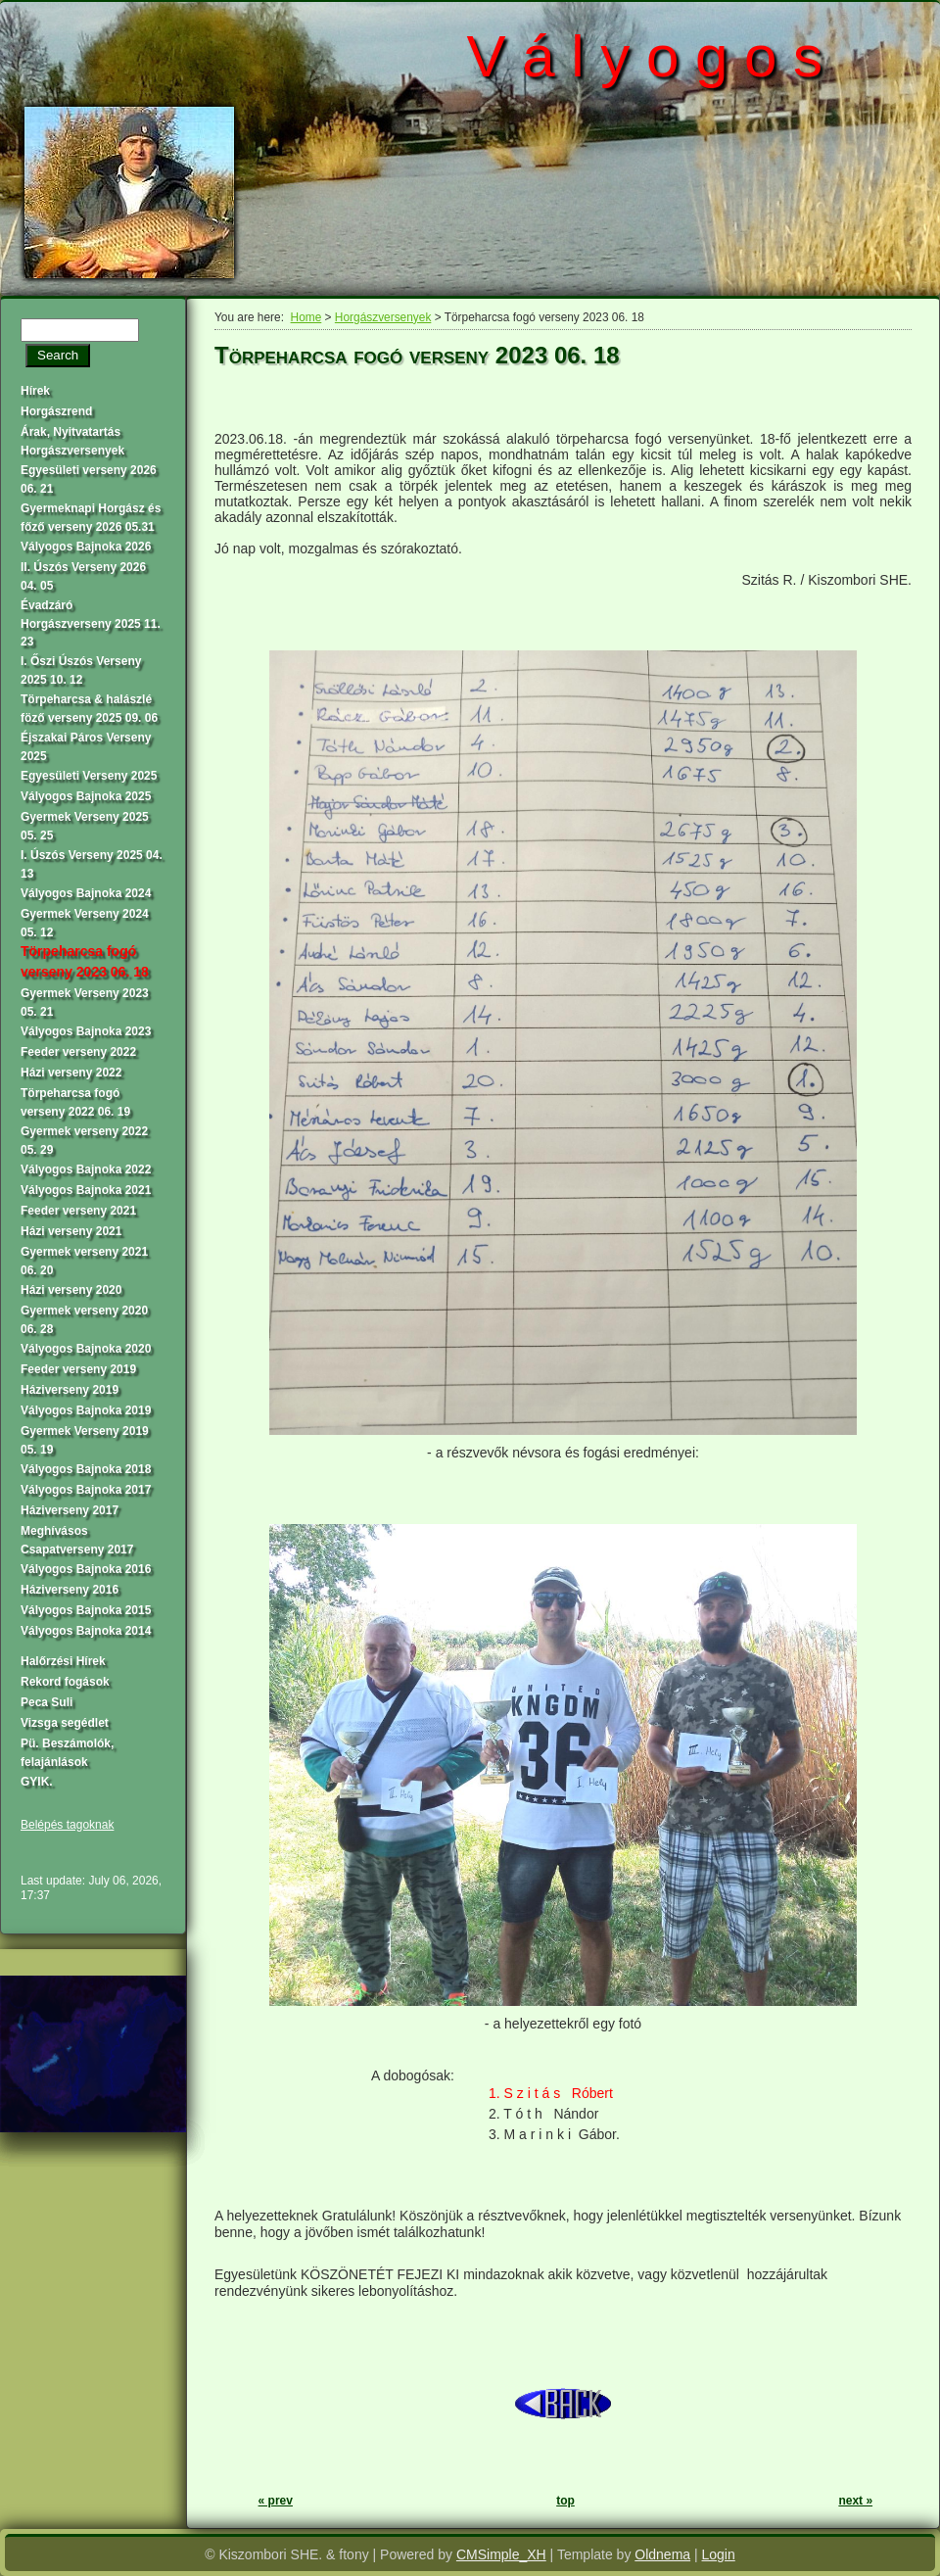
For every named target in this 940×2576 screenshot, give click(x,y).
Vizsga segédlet (65, 1723)
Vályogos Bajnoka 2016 (86, 1569)
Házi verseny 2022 (71, 1072)
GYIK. (37, 1782)
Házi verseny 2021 (71, 1231)
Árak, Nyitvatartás (70, 432)
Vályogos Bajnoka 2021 (86, 1190)
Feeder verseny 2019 (78, 1369)
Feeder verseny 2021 (78, 1210)
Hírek (35, 391)
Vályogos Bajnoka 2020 (86, 1349)
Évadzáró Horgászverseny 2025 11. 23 (91, 623)
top (565, 2500)
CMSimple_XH (501, 2554)
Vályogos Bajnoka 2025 (86, 796)
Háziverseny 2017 (69, 1510)
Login (718, 2554)
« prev (275, 2500)
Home (306, 317)
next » (855, 2500)
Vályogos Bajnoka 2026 (86, 546)
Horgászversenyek (383, 317)
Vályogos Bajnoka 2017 (86, 1490)
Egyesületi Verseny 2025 (89, 776)
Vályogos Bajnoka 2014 (86, 1631)
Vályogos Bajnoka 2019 (86, 1410)
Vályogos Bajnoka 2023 (86, 1031)
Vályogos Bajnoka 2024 (86, 893)
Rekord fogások (65, 1682)
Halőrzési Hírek (63, 1661)
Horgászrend (56, 411)
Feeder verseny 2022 (78, 1052)
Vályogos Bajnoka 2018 (86, 1469)
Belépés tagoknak (67, 1825)
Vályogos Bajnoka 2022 (86, 1169)
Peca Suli (46, 1702)
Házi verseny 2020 (71, 1290)
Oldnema (662, 2554)
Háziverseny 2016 (69, 1590)
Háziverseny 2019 (69, 1390)
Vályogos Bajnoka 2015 (86, 1610)
